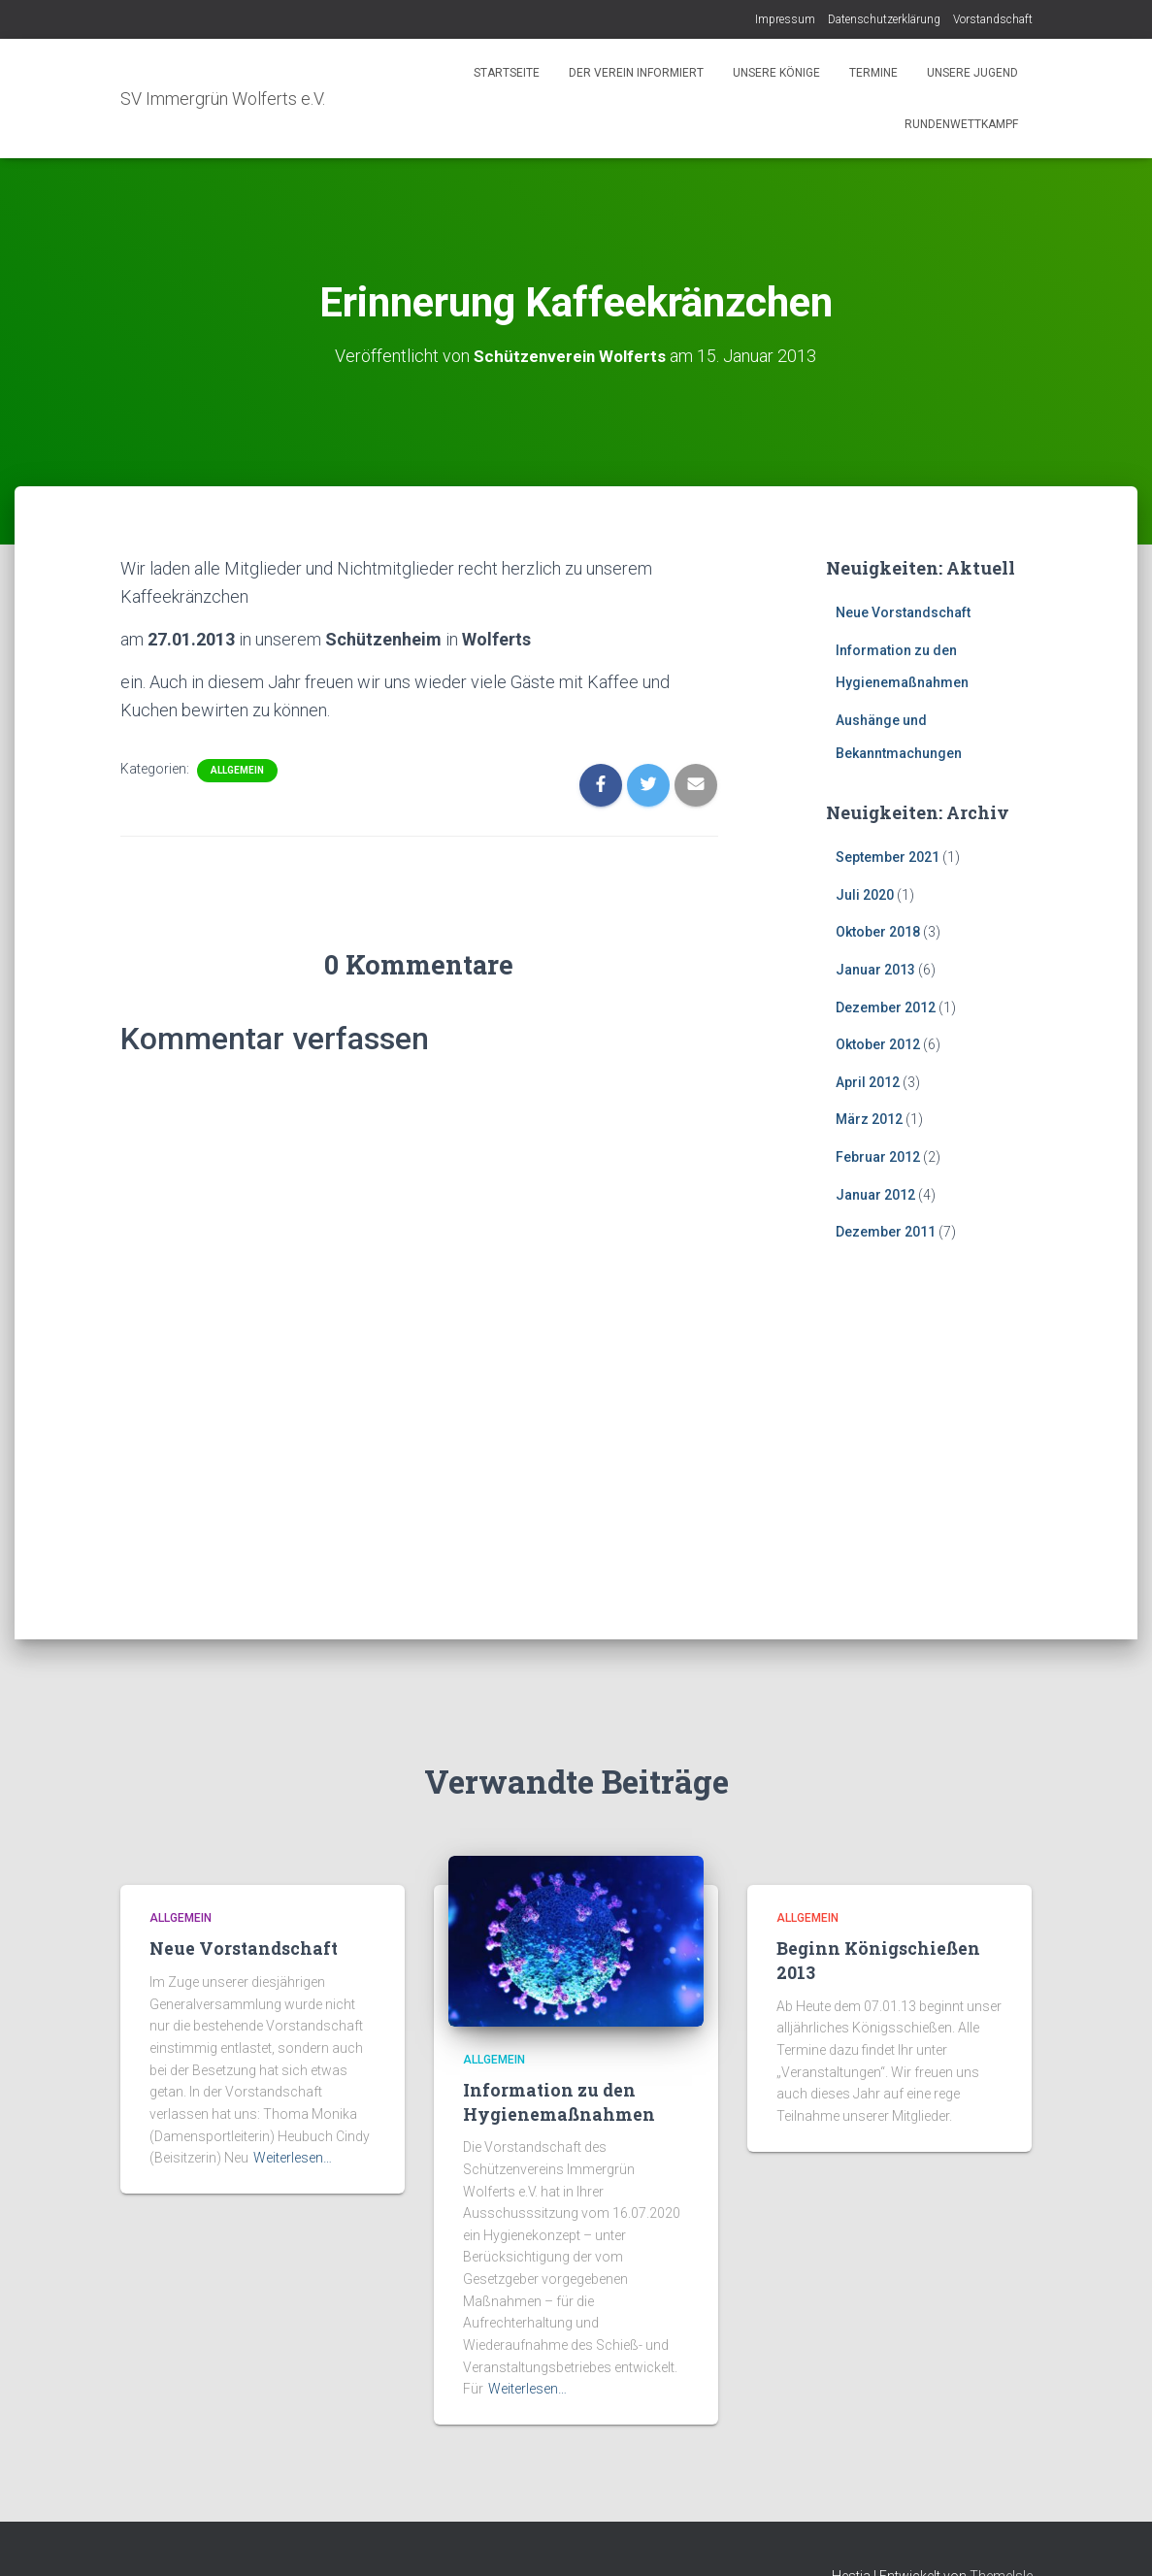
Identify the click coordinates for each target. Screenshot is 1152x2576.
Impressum (785, 19)
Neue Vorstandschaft (903, 612)
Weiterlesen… (292, 2156)
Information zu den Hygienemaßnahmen (554, 2102)
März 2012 (869, 1119)
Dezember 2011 (886, 1231)
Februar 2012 (878, 1157)
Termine (873, 73)
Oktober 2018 (878, 932)
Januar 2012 (875, 1194)
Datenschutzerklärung (884, 19)
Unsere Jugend (972, 73)
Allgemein (237, 769)
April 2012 (868, 1082)
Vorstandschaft (993, 19)
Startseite (507, 73)
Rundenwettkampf (960, 124)
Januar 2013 (875, 969)
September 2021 (887, 857)
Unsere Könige (776, 73)
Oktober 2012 (878, 1044)
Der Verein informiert (636, 73)
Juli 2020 (865, 895)
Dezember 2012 (886, 1006)
